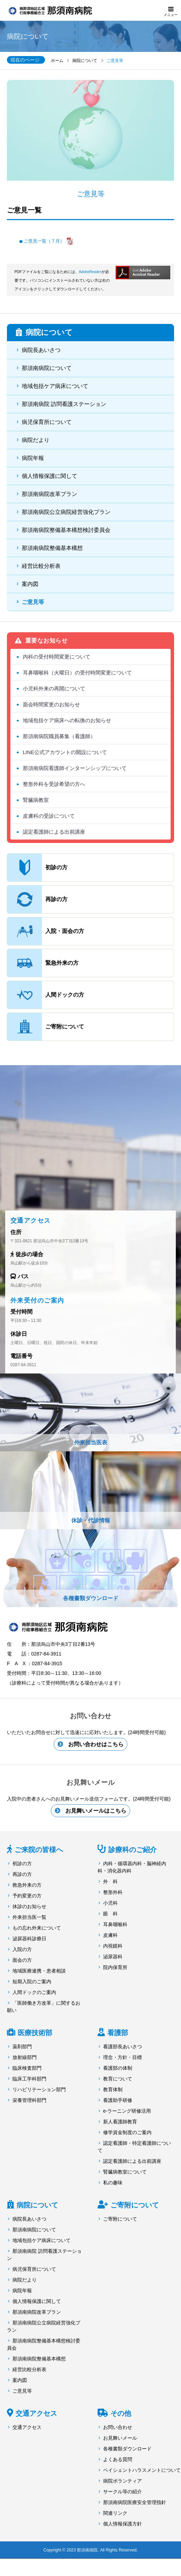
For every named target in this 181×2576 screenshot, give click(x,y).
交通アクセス (36, 2413)
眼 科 (110, 1913)
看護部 (117, 2033)
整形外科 (113, 1892)
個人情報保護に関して (49, 476)
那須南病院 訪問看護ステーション (64, 404)
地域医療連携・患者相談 (39, 1971)
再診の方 (37, 899)
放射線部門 (24, 2057)
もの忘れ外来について (36, 1928)
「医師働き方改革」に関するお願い (43, 2006)
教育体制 (113, 2089)
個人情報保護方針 (122, 2524)
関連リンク (115, 2513)
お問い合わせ (117, 2427)
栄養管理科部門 (29, 2100)
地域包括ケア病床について (55, 386)
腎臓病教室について (125, 2172)
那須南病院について (47, 368)
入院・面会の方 (45, 931)
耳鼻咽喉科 (115, 1924)
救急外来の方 (27, 1885)
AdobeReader (90, 272)
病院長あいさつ (41, 350)
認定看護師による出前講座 (132, 2161)
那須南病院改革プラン (49, 494)
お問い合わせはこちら (96, 1744)
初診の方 (37, 867)
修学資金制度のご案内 (127, 2132)
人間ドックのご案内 (34, 1992)
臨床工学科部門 (29, 2078)
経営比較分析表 (41, 566)
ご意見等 (33, 602)
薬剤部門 (22, 2046)
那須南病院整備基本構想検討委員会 (66, 530)
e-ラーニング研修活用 (127, 2111)
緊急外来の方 (43, 963)
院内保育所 (115, 1967)
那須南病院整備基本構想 (52, 548)
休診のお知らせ (29, 1906)
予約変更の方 (27, 1895)
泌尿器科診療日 (29, 1938)
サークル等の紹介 (122, 2491)
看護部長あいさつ (122, 2046)
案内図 (30, 584)
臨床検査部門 (27, 2068)
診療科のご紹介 (132, 1849)
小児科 (110, 1903)
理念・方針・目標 (122, 2057)
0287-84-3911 (23, 1364)
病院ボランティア (122, 2481)
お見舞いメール (120, 2438)
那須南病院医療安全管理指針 (134, 2502)
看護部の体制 (117, 2068)
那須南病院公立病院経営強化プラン (66, 512)
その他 (120, 2413)
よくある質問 (117, 2459)
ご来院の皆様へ (39, 1849)
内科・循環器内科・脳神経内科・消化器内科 (132, 1867)
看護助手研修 (117, 2100)
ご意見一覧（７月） (44, 241)
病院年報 (33, 458)
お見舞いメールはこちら (95, 1811)
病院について (37, 2205)
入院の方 (22, 1949)
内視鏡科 (113, 1946)
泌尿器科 (113, 1956)
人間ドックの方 (45, 995)
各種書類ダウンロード (127, 2448)
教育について (117, 2078)
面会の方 (22, 1960)
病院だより (35, 440)
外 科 (110, 1881)
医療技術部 (35, 2033)
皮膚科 (110, 1935)
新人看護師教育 (120, 2121)
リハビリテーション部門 (39, 2089)
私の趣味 (113, 2182)
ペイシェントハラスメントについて (142, 2470)
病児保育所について (47, 422)
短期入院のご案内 (31, 1981)
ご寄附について (45, 1027)
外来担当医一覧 (29, 1917)
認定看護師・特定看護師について (134, 2146)
